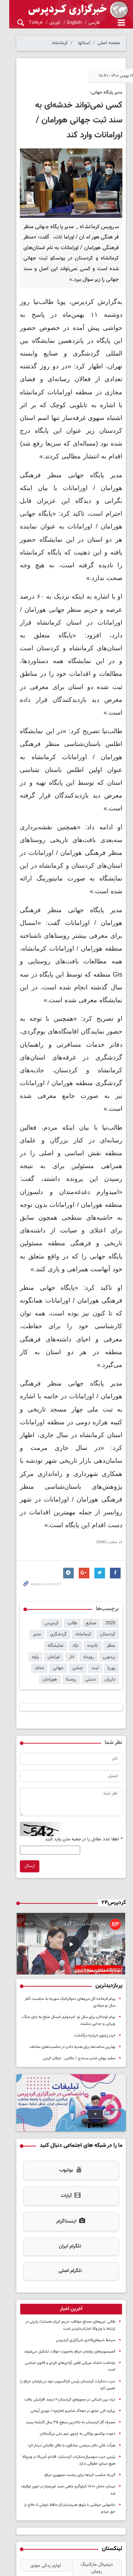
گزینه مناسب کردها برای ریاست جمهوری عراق (79, 2359)
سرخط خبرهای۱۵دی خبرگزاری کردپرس (85, 2230)
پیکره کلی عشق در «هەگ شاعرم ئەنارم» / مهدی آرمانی (73, 2294)
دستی (53, 1548)
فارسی (84, 22)
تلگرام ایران (65, 2137)
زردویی (69, 1525)
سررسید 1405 (94, 2456)
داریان (72, 1548)
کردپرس (51, 1503)
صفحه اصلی (109, 43)
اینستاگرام (66, 2112)
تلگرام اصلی (65, 2161)
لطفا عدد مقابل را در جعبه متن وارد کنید (83, 1719)
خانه (122, 2509)
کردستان (27, 1503)
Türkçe (26, 22)
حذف (91, 1548)
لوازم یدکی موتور (38, 2442)
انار (31, 1525)
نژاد (112, 1525)
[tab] (66, 2199)
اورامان (109, 1536)
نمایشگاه (92, 1525)
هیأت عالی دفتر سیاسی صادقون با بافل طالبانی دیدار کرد (71, 2329)
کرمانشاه (60, 43)
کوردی (45, 22)
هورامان (108, 1559)
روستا (33, 1548)
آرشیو (113, 2534)
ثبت (58, 1536)
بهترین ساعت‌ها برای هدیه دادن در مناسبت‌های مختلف (72, 1932)
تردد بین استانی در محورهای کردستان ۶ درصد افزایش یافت (69, 2283)
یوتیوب (66, 2060)
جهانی (110, 1548)
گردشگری (82, 1514)
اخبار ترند (66, 2470)
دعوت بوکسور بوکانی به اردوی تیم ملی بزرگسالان (77, 2317)
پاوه (90, 1536)
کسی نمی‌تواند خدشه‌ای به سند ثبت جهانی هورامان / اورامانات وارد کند (70, 120)
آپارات (66, 2086)
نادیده (25, 1514)
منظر (44, 1514)
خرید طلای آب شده (38, 2456)
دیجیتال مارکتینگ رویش (94, 2442)
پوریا (74, 1536)
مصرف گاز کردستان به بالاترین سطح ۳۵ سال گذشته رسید (70, 2306)
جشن (40, 1536)
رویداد (48, 1525)
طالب (72, 1503)
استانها (84, 43)
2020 (110, 1503)
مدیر (61, 1514)
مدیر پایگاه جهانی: (106, 92)
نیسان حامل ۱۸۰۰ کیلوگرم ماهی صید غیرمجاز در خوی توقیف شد (65, 2370)
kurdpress (66, 10)
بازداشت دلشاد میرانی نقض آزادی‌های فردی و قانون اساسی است (65, 2253)
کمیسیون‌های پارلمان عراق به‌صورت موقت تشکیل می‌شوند (69, 2242)
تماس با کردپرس (110, 2525)
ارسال (20, 1746)
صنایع (91, 1503)
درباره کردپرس (113, 2518)
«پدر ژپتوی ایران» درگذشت (94, 1921)
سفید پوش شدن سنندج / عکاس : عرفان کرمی (79, 1944)
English (64, 22)
